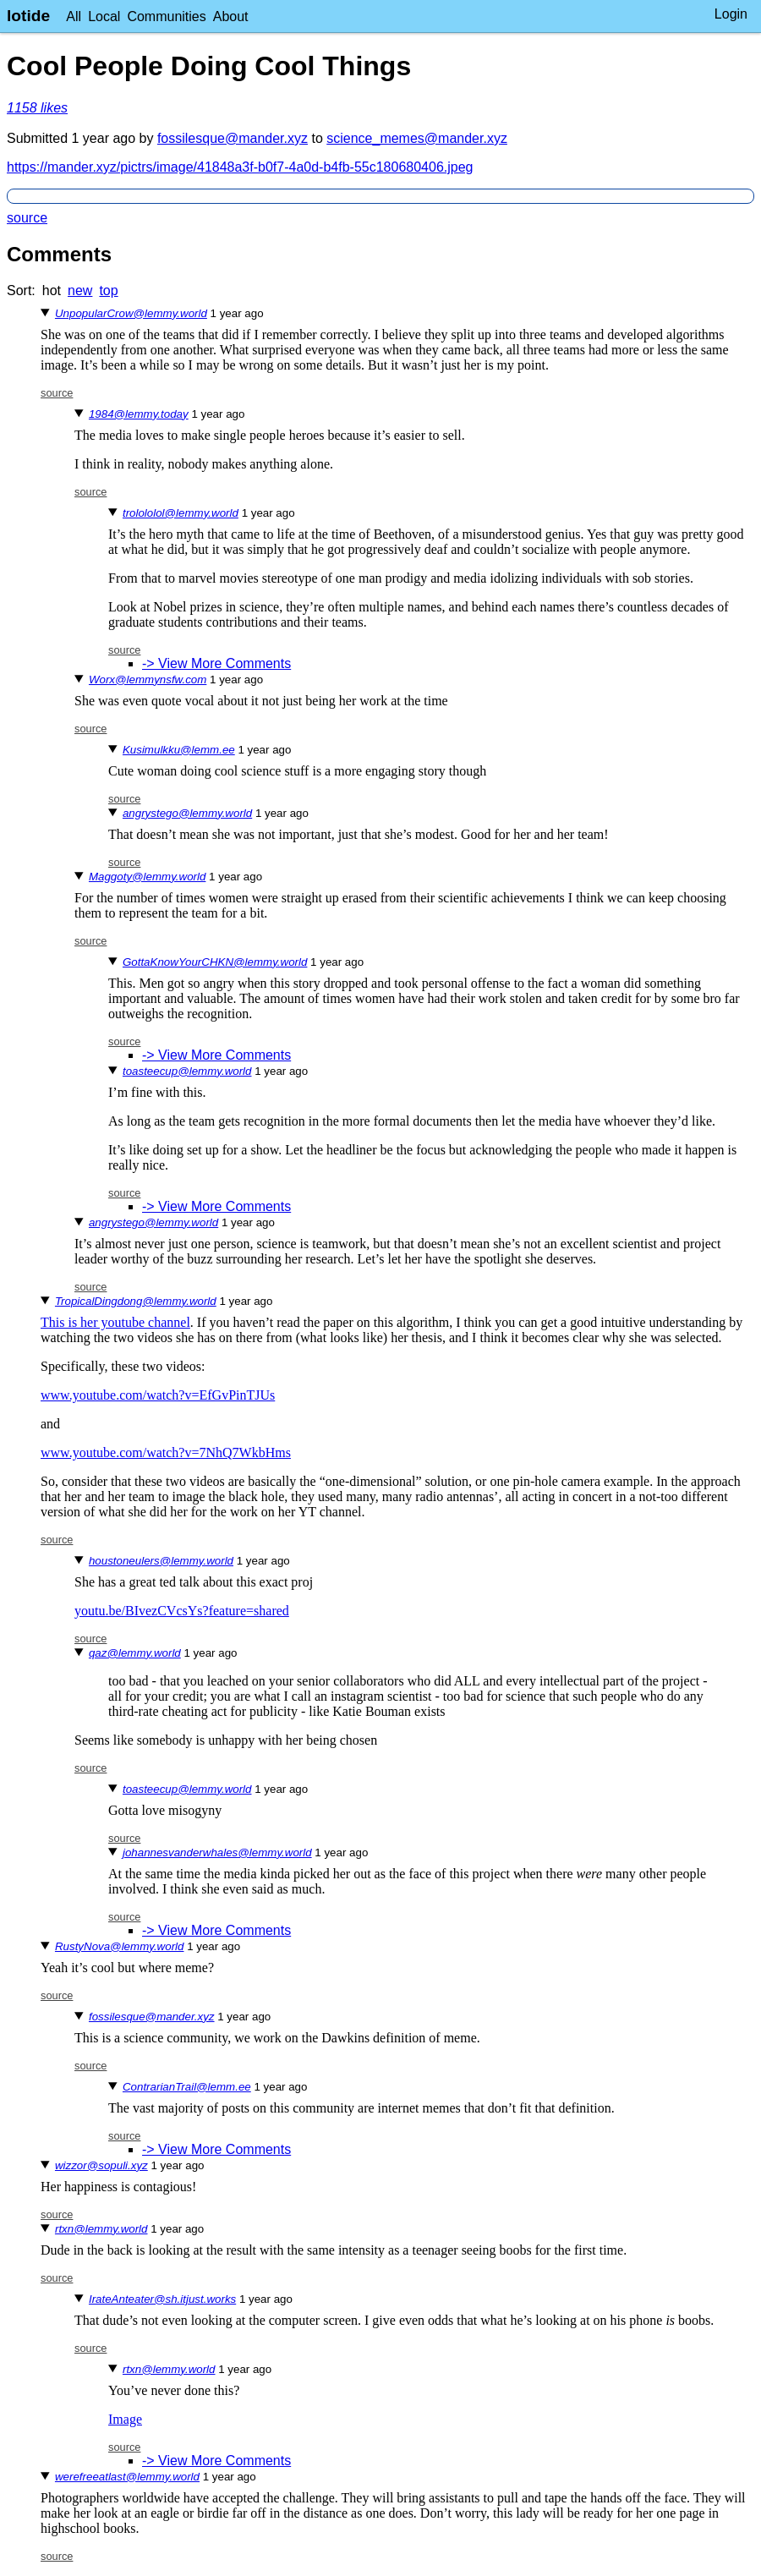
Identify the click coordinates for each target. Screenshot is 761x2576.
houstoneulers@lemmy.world (161, 1560)
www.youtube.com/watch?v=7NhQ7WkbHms (166, 1452)
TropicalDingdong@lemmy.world (135, 1301)
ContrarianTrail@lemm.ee (187, 2086)
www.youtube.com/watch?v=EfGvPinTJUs (158, 1395)
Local (104, 16)
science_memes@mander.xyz (416, 138)
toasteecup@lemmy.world (187, 1071)
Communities (166, 16)
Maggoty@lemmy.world (147, 876)
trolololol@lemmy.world (180, 513)
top (108, 290)
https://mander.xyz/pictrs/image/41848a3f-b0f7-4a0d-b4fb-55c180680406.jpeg (240, 167)
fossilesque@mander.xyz (232, 138)
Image (125, 2419)
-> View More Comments (216, 663)
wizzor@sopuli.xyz (101, 2165)
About (231, 16)
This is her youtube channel (115, 1322)
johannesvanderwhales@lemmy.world (217, 1852)
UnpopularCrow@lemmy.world (131, 313)
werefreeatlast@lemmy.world (127, 2476)
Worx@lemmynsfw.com (147, 679)
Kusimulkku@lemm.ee (179, 749)
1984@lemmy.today (139, 414)
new (80, 290)
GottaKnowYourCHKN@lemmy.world (215, 962)
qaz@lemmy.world (135, 1653)
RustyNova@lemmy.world (119, 1946)
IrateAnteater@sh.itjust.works (162, 2299)
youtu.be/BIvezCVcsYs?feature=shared (181, 1610)
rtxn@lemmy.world (101, 2228)
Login (730, 14)
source (27, 218)
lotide (28, 16)
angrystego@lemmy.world (187, 813)
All (73, 16)
